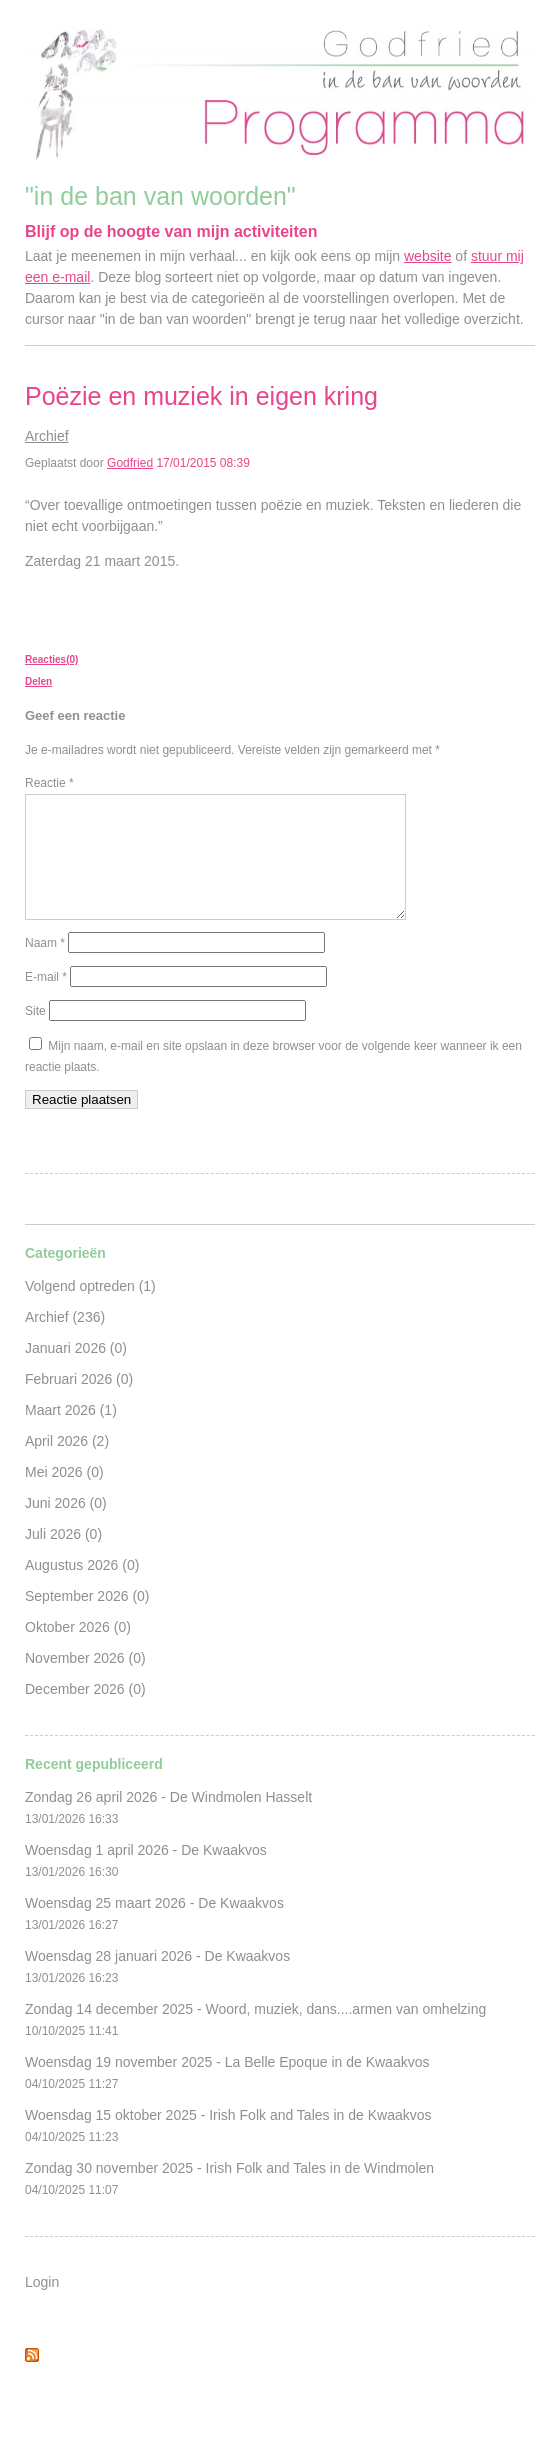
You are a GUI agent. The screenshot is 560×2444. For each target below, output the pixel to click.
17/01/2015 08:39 (202, 463)
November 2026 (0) (85, 1682)
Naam (45, 967)
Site (35, 1035)
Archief (47, 436)
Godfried (130, 463)
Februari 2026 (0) (79, 1403)
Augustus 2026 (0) (82, 1589)
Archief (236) (65, 1341)
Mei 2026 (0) (64, 1496)
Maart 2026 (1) (71, 1434)
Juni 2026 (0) (66, 1527)
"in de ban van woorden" (160, 196)
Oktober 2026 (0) (78, 1651)
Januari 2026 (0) (76, 1372)
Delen (38, 681)
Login (42, 2306)
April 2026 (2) (67, 1465)
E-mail (46, 1001)
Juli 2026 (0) (63, 1558)
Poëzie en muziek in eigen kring (201, 396)
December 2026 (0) (85, 1713)
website (427, 256)
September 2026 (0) (87, 1620)
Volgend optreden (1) (90, 1310)
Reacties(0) (51, 659)
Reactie (49, 783)
